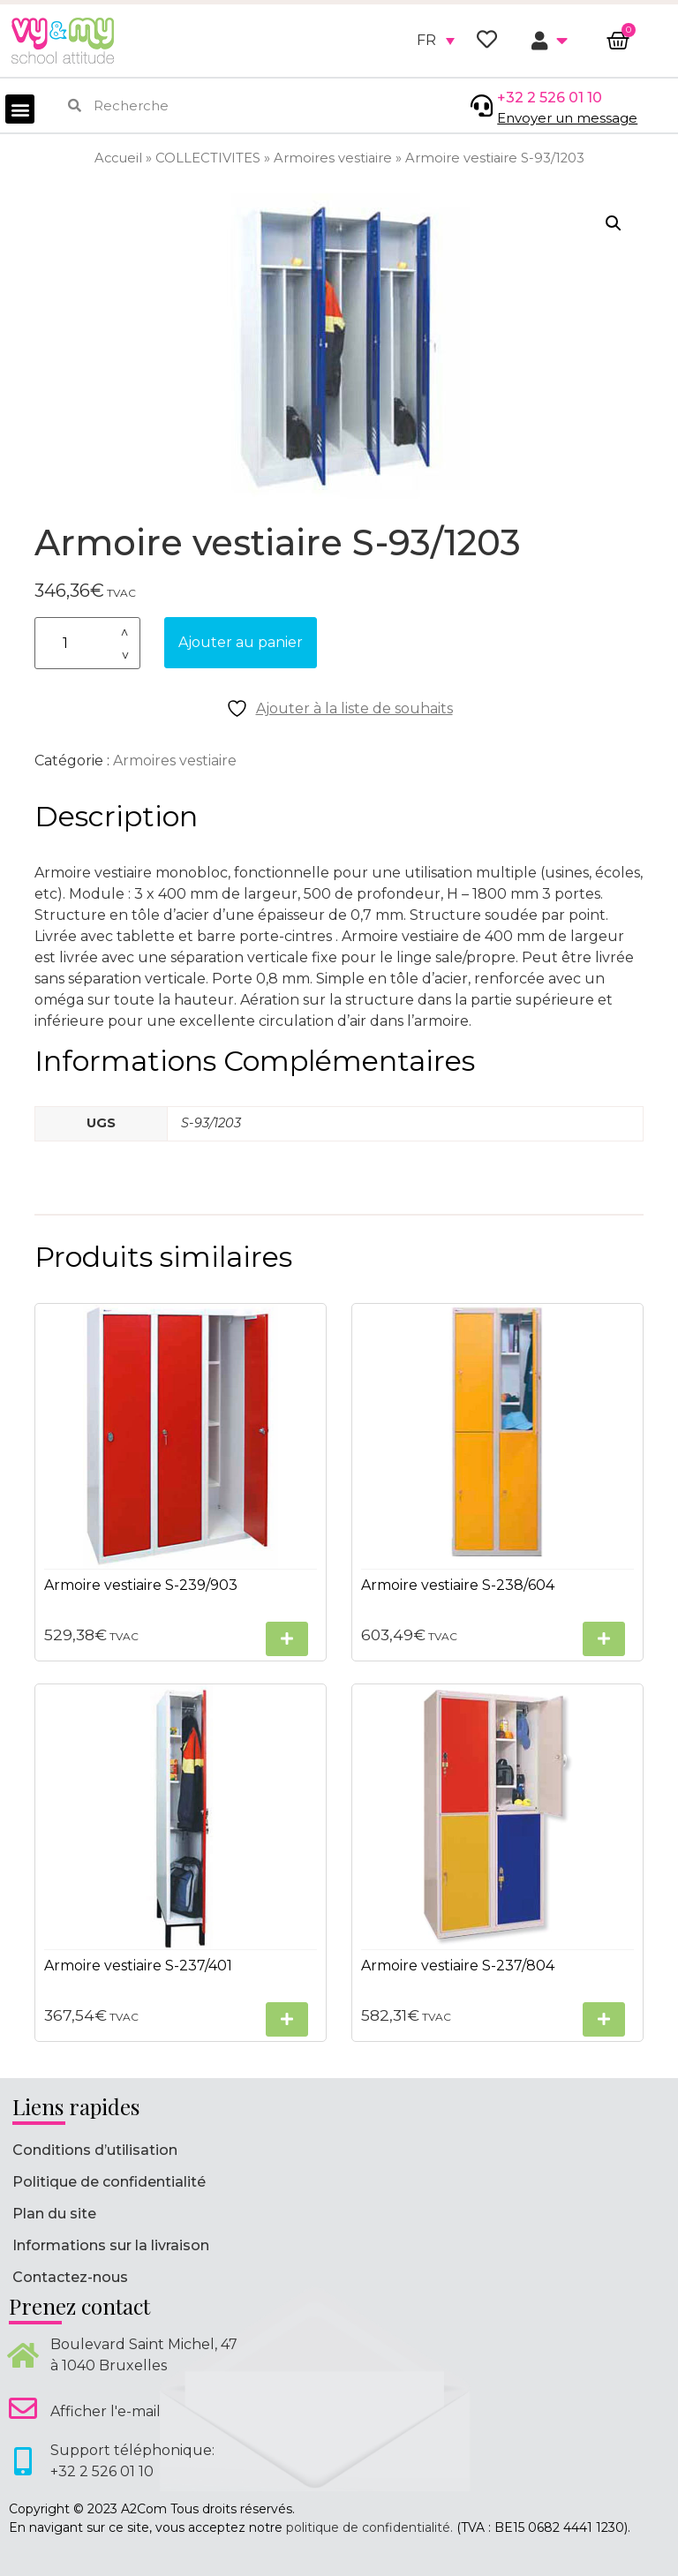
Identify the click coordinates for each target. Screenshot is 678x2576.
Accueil (118, 158)
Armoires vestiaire (333, 158)
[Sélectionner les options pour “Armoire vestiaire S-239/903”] (287, 1639)
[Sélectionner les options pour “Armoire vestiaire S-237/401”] (287, 2019)
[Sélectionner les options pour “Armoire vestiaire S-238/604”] (604, 1639)
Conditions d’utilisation (94, 2150)
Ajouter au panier (240, 642)
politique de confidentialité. (369, 2527)
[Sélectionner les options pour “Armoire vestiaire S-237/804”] (604, 2019)
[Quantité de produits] (87, 643)
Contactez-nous (70, 2277)
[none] (435, 40)
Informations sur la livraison (110, 2245)
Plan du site (54, 2213)
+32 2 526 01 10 (549, 97)
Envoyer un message (567, 117)
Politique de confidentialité (109, 2181)
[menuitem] (435, 40)
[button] (19, 109)
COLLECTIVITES (207, 158)
